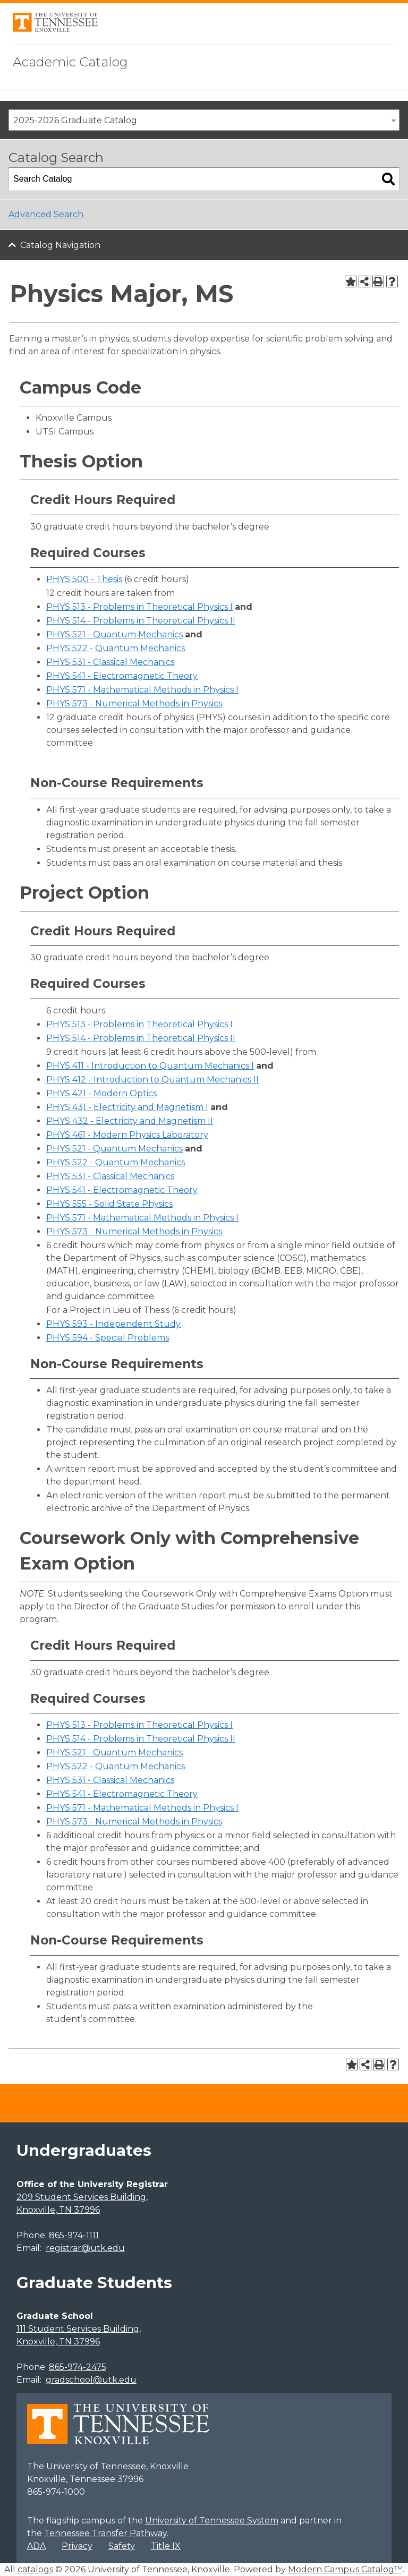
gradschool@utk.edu (91, 2380)
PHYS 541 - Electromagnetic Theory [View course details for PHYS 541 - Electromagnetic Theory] (122, 676)
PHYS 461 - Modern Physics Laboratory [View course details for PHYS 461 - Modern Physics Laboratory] (127, 1135)
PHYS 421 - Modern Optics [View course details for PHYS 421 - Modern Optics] (101, 1093)
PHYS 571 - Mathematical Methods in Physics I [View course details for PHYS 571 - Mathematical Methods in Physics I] (142, 690)
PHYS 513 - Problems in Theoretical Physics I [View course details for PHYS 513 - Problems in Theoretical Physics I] (139, 607)
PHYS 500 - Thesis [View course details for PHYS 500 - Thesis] (84, 579)
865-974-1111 (74, 2235)
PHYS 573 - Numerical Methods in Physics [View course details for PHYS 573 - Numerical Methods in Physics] (134, 703)
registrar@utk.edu (85, 2248)
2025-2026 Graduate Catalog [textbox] (75, 120)
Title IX (166, 2546)
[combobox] (204, 120)
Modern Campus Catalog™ (345, 2569)
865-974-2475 (77, 2367)
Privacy (77, 2546)
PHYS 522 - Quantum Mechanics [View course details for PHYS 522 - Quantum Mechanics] (115, 648)
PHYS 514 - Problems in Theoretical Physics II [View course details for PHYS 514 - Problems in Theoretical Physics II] (140, 621)
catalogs (35, 2569)
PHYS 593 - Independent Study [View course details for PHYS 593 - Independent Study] (113, 1324)
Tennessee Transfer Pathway (105, 2533)
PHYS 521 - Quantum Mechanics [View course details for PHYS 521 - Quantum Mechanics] (114, 634)
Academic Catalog (70, 62)
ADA (36, 2546)
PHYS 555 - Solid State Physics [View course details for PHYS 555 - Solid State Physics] (109, 1204)
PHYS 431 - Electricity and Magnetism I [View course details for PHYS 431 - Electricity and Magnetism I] (127, 1107)
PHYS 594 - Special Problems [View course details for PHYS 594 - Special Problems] (107, 1338)
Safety (121, 2546)
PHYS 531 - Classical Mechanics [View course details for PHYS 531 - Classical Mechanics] (110, 662)
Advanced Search (45, 214)
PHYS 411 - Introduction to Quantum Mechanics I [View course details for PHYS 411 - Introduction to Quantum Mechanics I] (150, 1066)
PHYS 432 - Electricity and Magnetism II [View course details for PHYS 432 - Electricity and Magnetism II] (129, 1121)
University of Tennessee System (211, 2520)
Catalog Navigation (60, 245)
